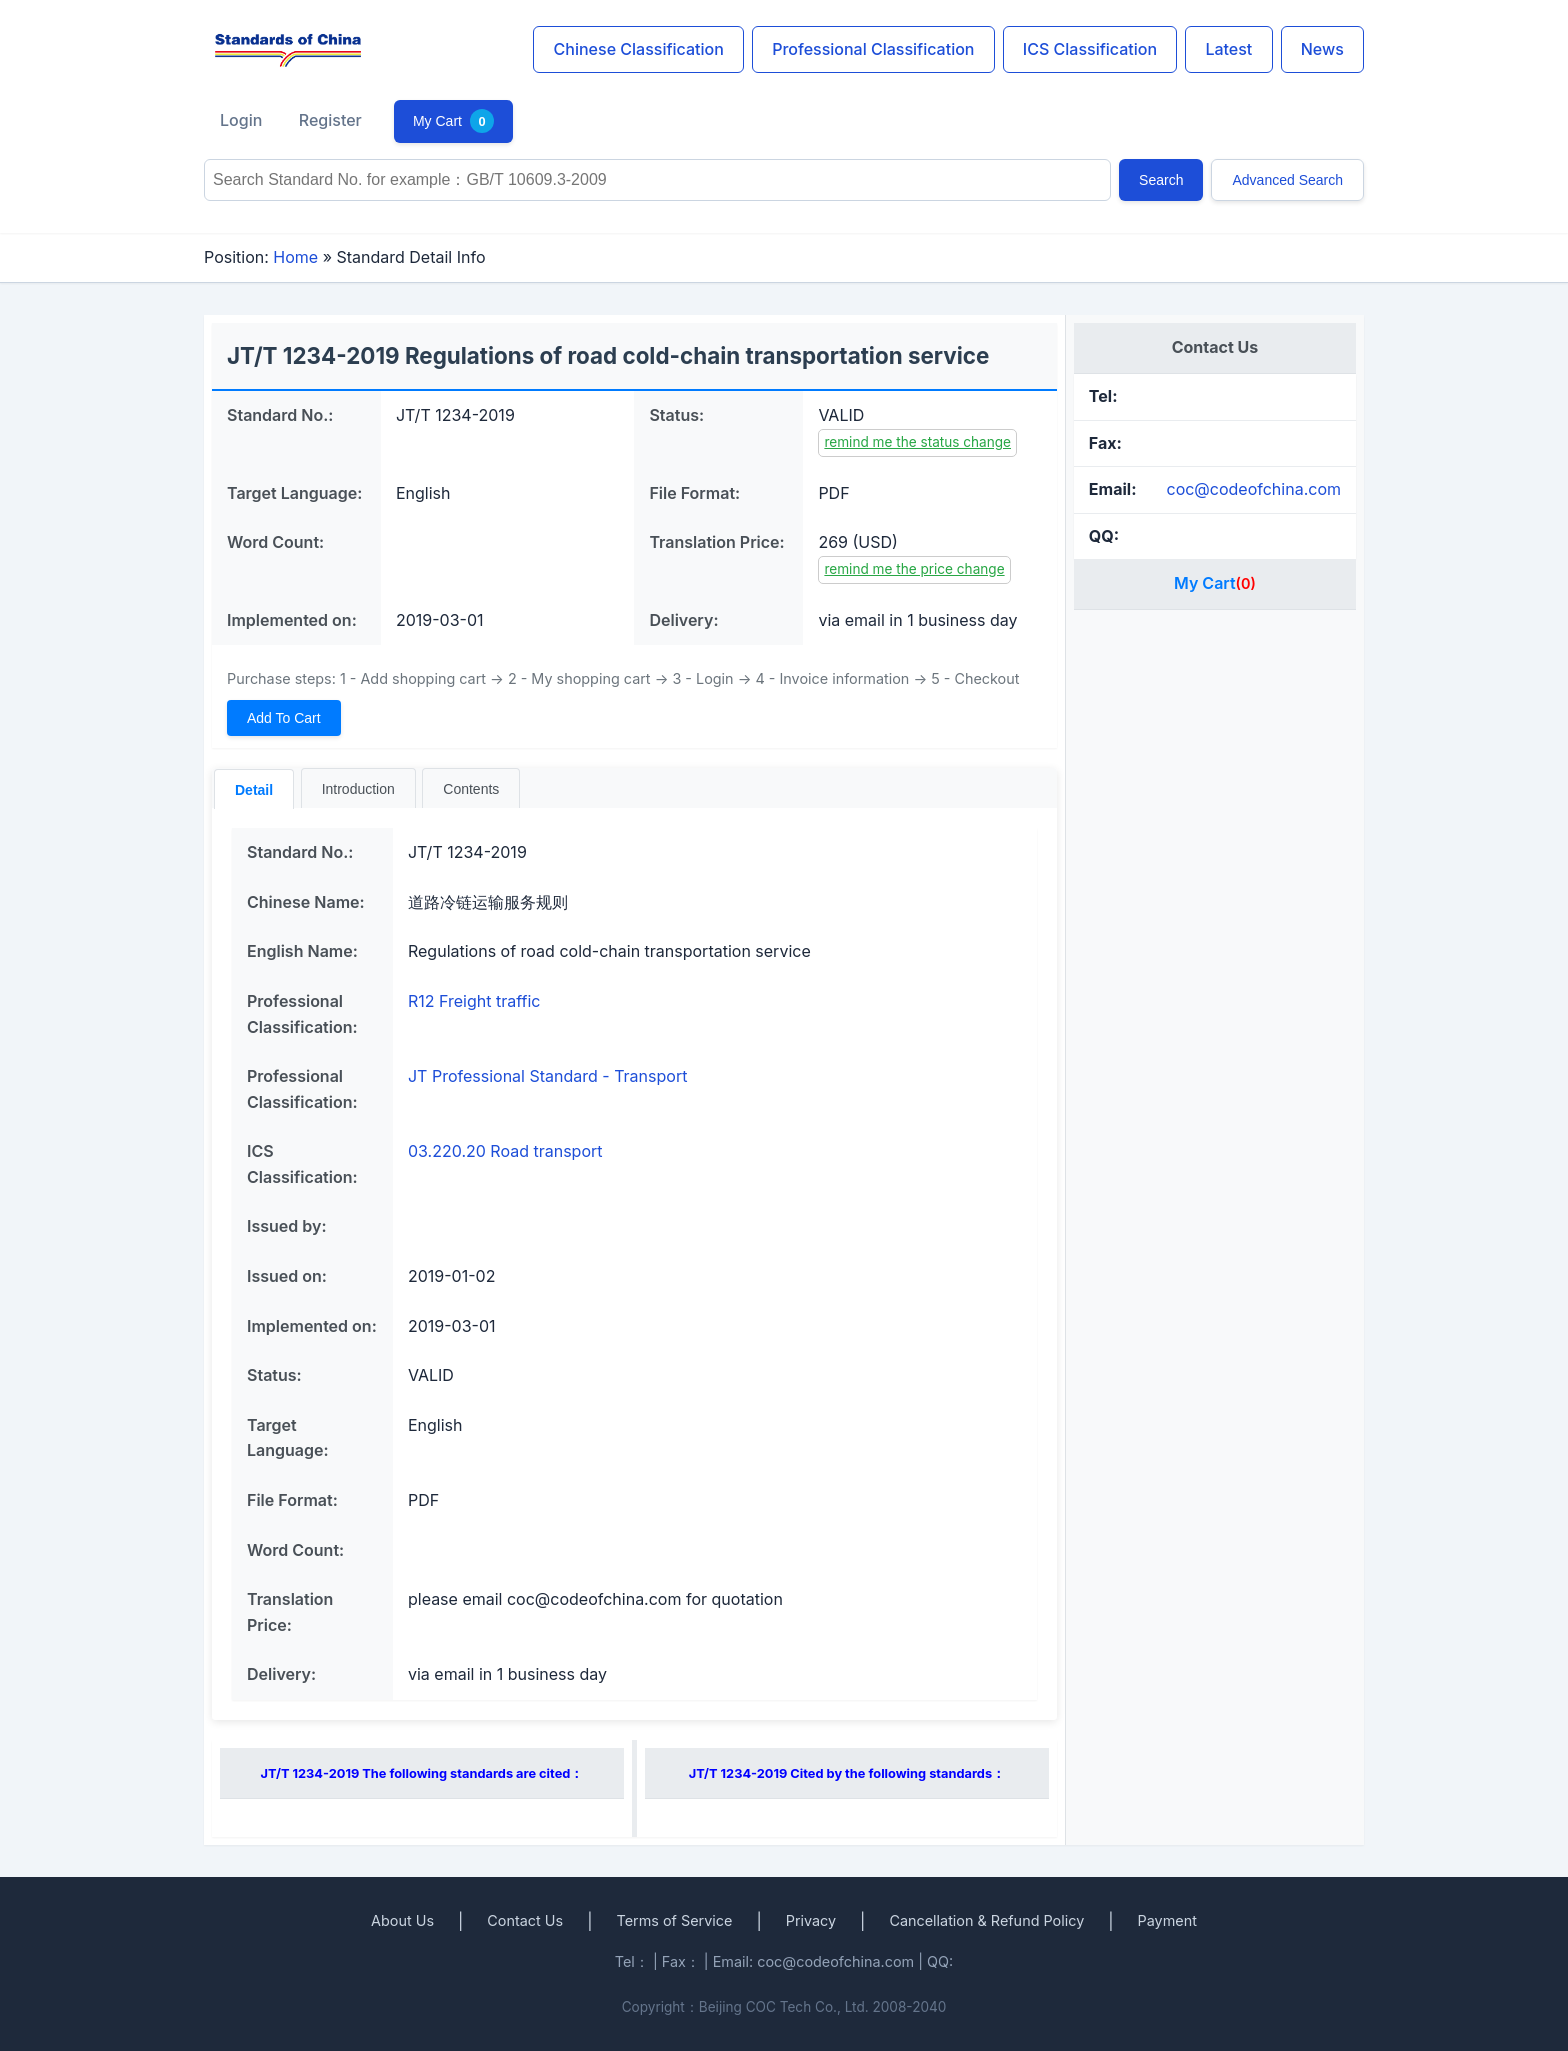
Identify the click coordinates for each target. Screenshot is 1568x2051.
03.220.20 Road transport (505, 1151)
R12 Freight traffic (474, 1001)
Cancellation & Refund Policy (986, 1920)
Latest (1228, 49)
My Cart (453, 121)
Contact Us (525, 1920)
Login (241, 120)
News (1322, 49)
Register (330, 120)
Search (1161, 180)
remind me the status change (917, 442)
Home (295, 257)
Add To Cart (284, 718)
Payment (1167, 1920)
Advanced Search (1287, 180)
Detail (254, 790)
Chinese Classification (639, 49)
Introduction (358, 789)
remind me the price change (914, 569)
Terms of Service (674, 1920)
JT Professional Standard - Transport (547, 1076)
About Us (402, 1920)
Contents (471, 789)
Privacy (811, 1920)
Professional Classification (873, 49)
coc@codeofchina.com (1253, 489)
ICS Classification (1090, 49)
